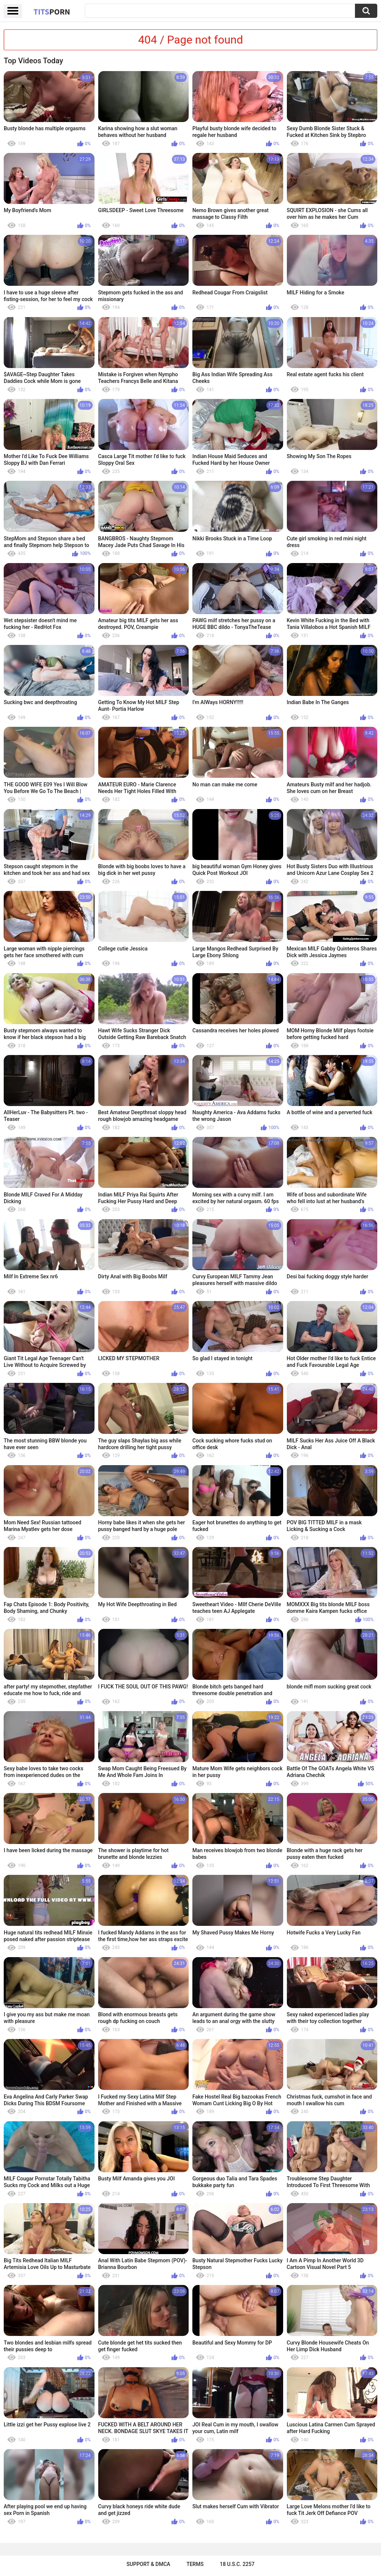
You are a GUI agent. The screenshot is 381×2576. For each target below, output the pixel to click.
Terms (195, 2564)
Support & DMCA (148, 2564)
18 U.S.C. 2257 (237, 2564)
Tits (51, 11)
